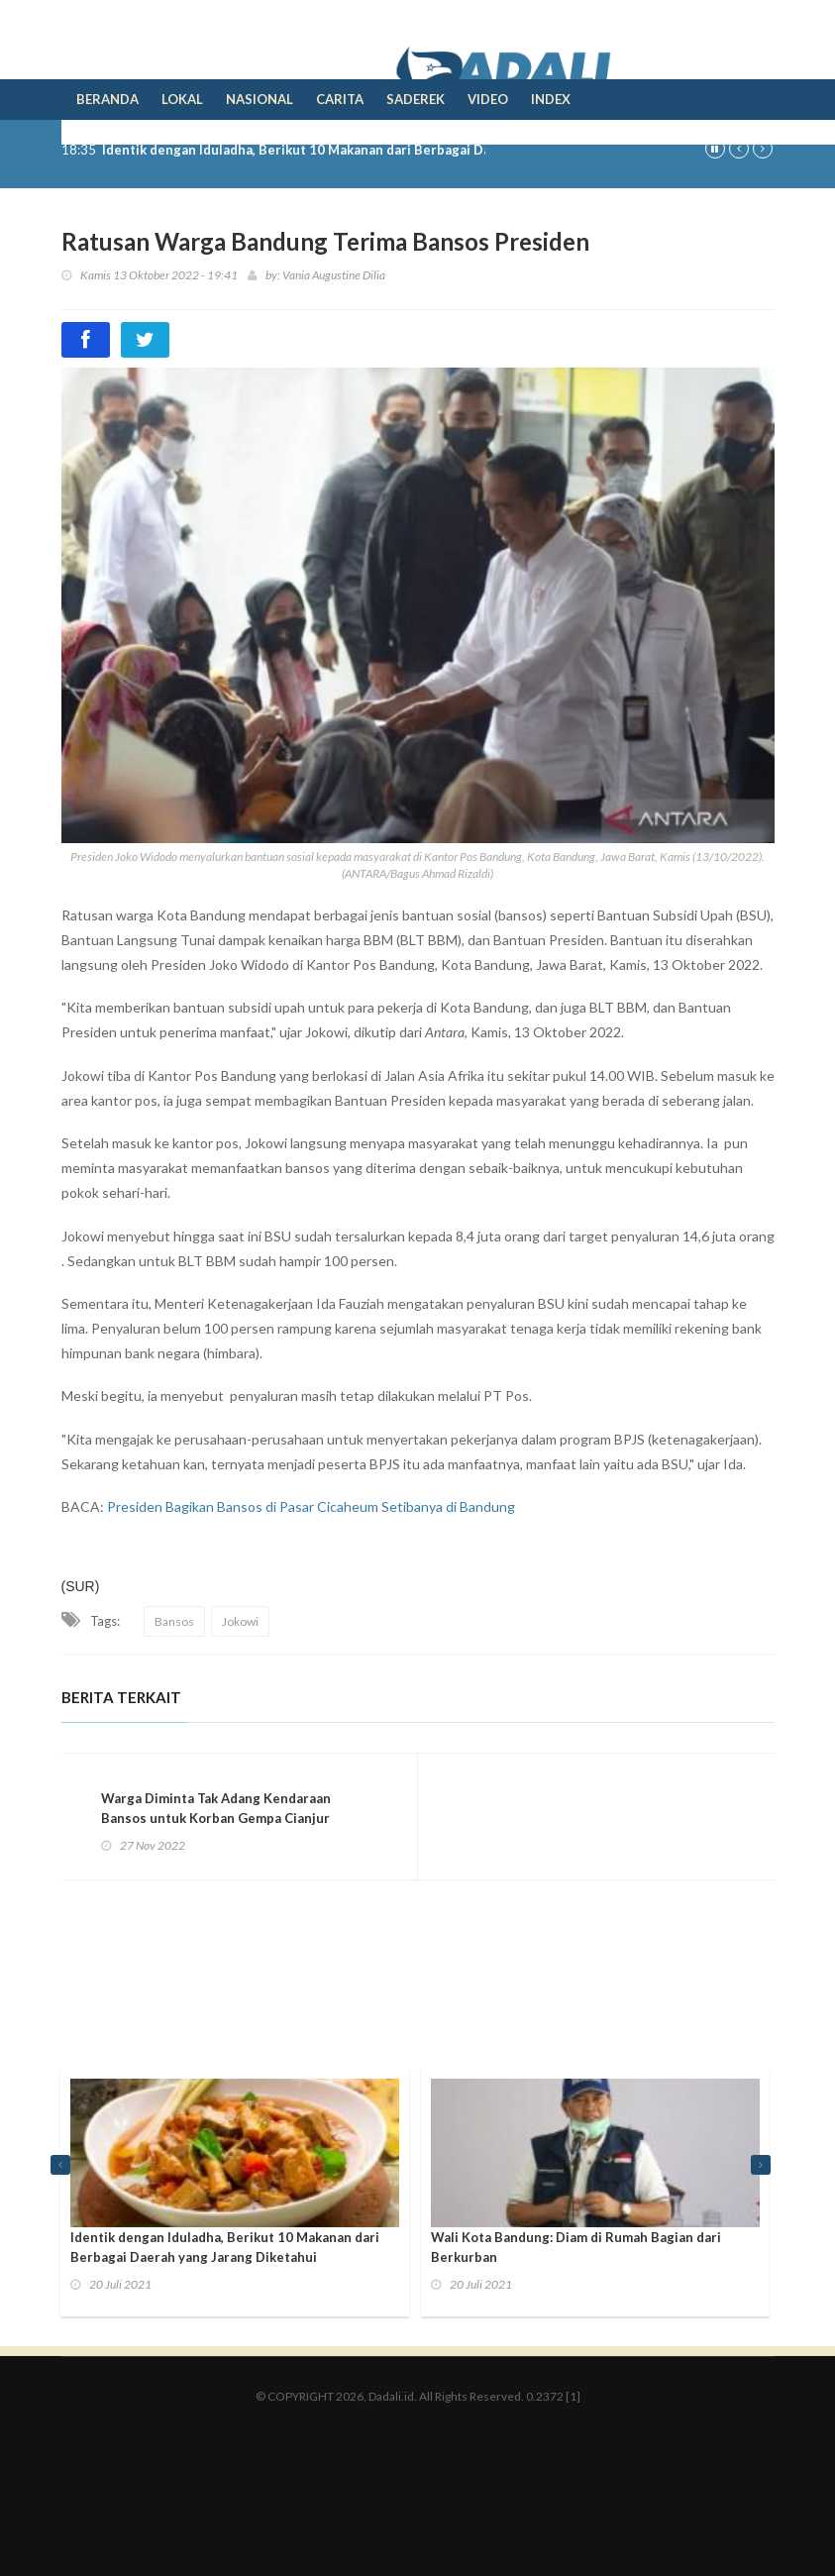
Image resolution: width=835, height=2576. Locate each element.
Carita (340, 99)
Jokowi (240, 1621)
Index (551, 99)
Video (488, 99)
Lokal (182, 99)
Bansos (174, 1621)
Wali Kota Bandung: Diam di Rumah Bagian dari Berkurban (576, 2247)
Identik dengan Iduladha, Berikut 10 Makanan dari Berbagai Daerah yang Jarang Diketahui (381, 150)
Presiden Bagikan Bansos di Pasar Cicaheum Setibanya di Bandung (311, 1506)
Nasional (259, 99)
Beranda (107, 99)
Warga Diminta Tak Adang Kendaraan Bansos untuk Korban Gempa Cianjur (216, 1808)
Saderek (415, 99)
